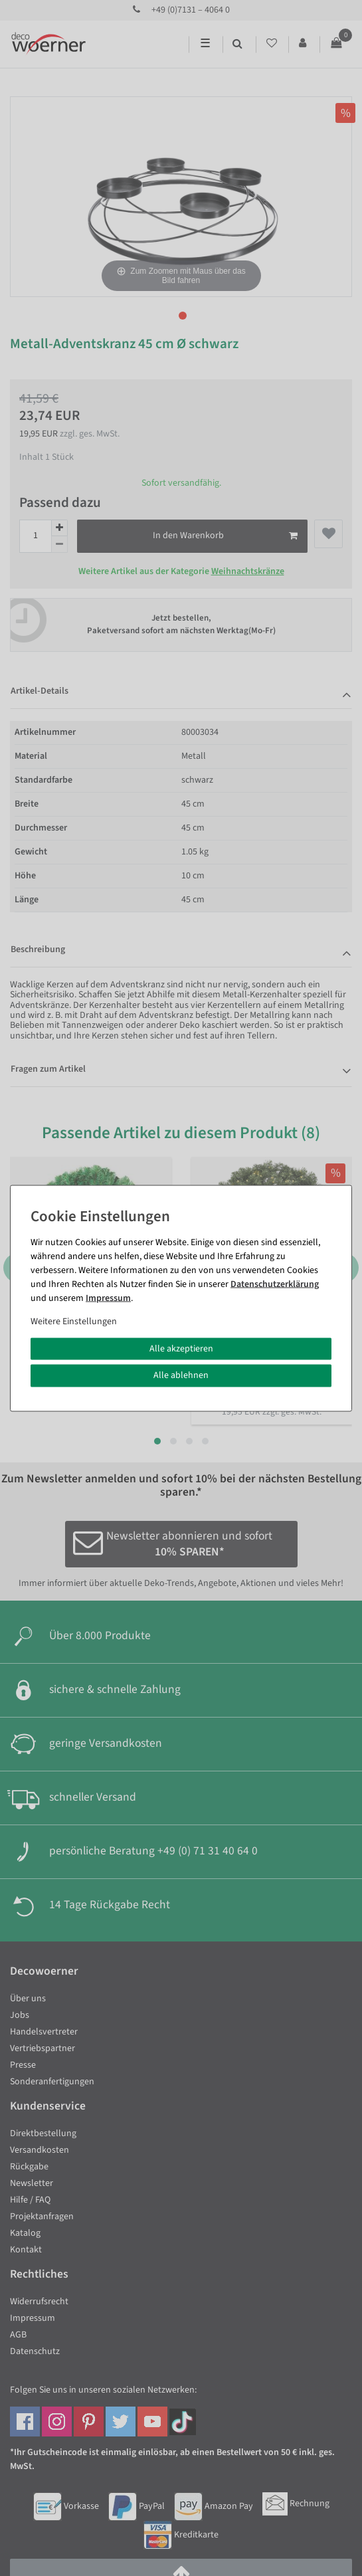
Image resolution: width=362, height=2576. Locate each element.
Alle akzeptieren (181, 1348)
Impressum (108, 1297)
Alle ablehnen (181, 1375)
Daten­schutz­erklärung (274, 1283)
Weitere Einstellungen (74, 1321)
